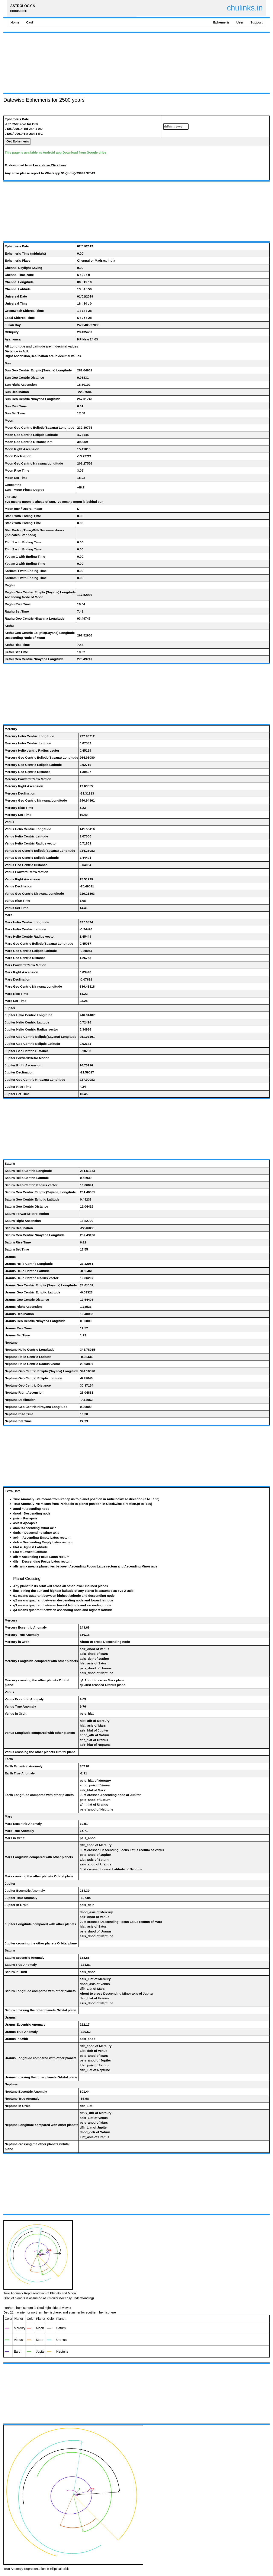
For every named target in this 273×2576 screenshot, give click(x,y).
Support (256, 22)
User (239, 22)
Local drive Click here (49, 165)
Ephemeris (221, 22)
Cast (29, 22)
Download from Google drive (84, 152)
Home (14, 22)
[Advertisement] (135, 63)
